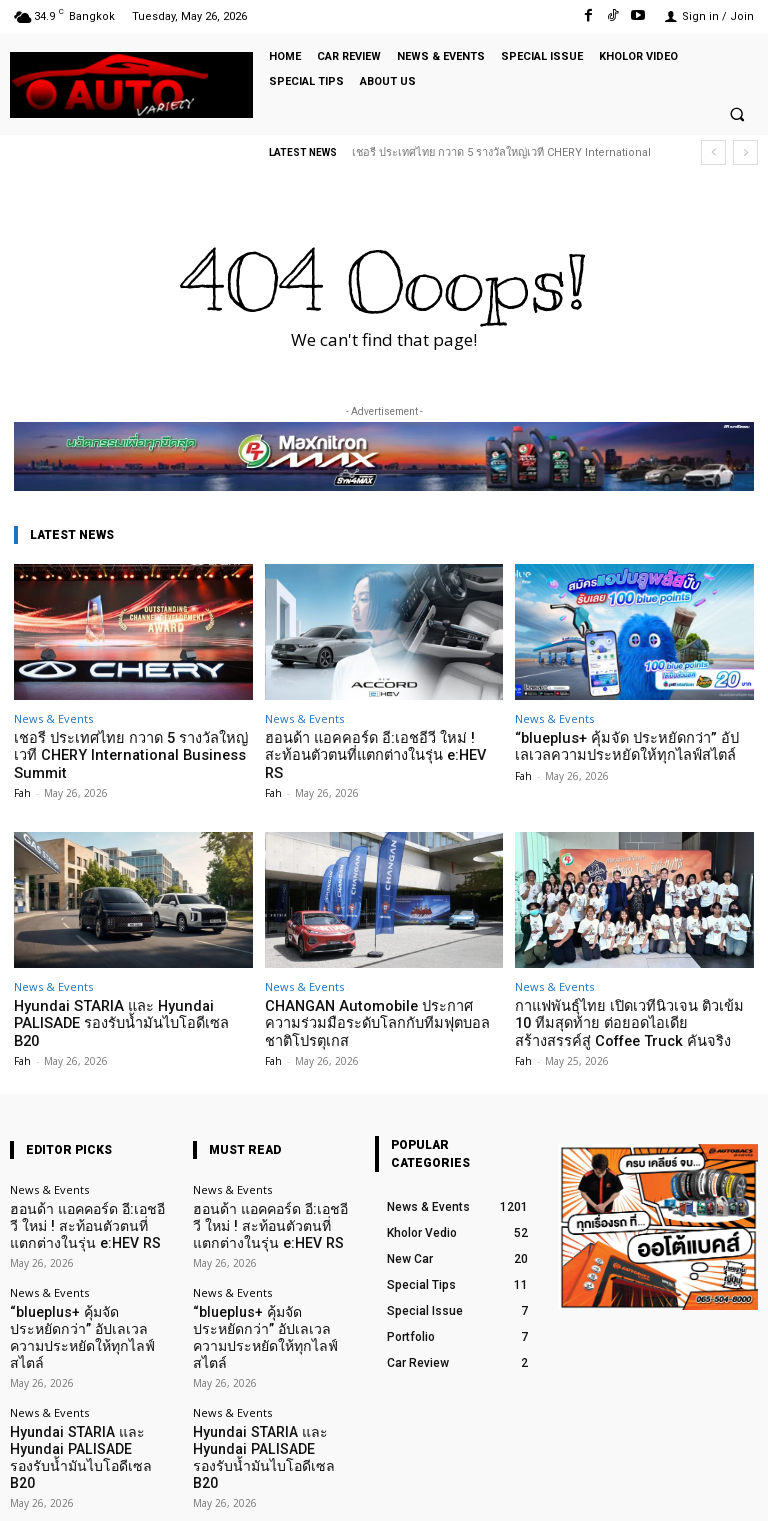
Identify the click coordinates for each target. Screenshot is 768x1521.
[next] (745, 152)
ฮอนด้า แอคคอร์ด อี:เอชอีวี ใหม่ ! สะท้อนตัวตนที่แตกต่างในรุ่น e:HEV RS (379, 745)
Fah (22, 772)
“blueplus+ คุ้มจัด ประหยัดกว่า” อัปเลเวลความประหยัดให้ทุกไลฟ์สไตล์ (628, 745)
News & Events (53, 718)
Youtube (735, 1489)
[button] (737, 115)
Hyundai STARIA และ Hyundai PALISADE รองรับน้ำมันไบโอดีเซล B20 (131, 992)
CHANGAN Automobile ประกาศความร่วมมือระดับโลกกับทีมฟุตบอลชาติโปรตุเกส (384, 992)
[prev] (713, 152)
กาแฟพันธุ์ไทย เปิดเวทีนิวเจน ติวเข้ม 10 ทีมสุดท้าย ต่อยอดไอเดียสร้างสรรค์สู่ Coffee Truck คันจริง (624, 1000)
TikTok (640, 1489)
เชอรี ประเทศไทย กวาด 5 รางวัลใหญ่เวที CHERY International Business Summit (126, 745)
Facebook (541, 1489)
